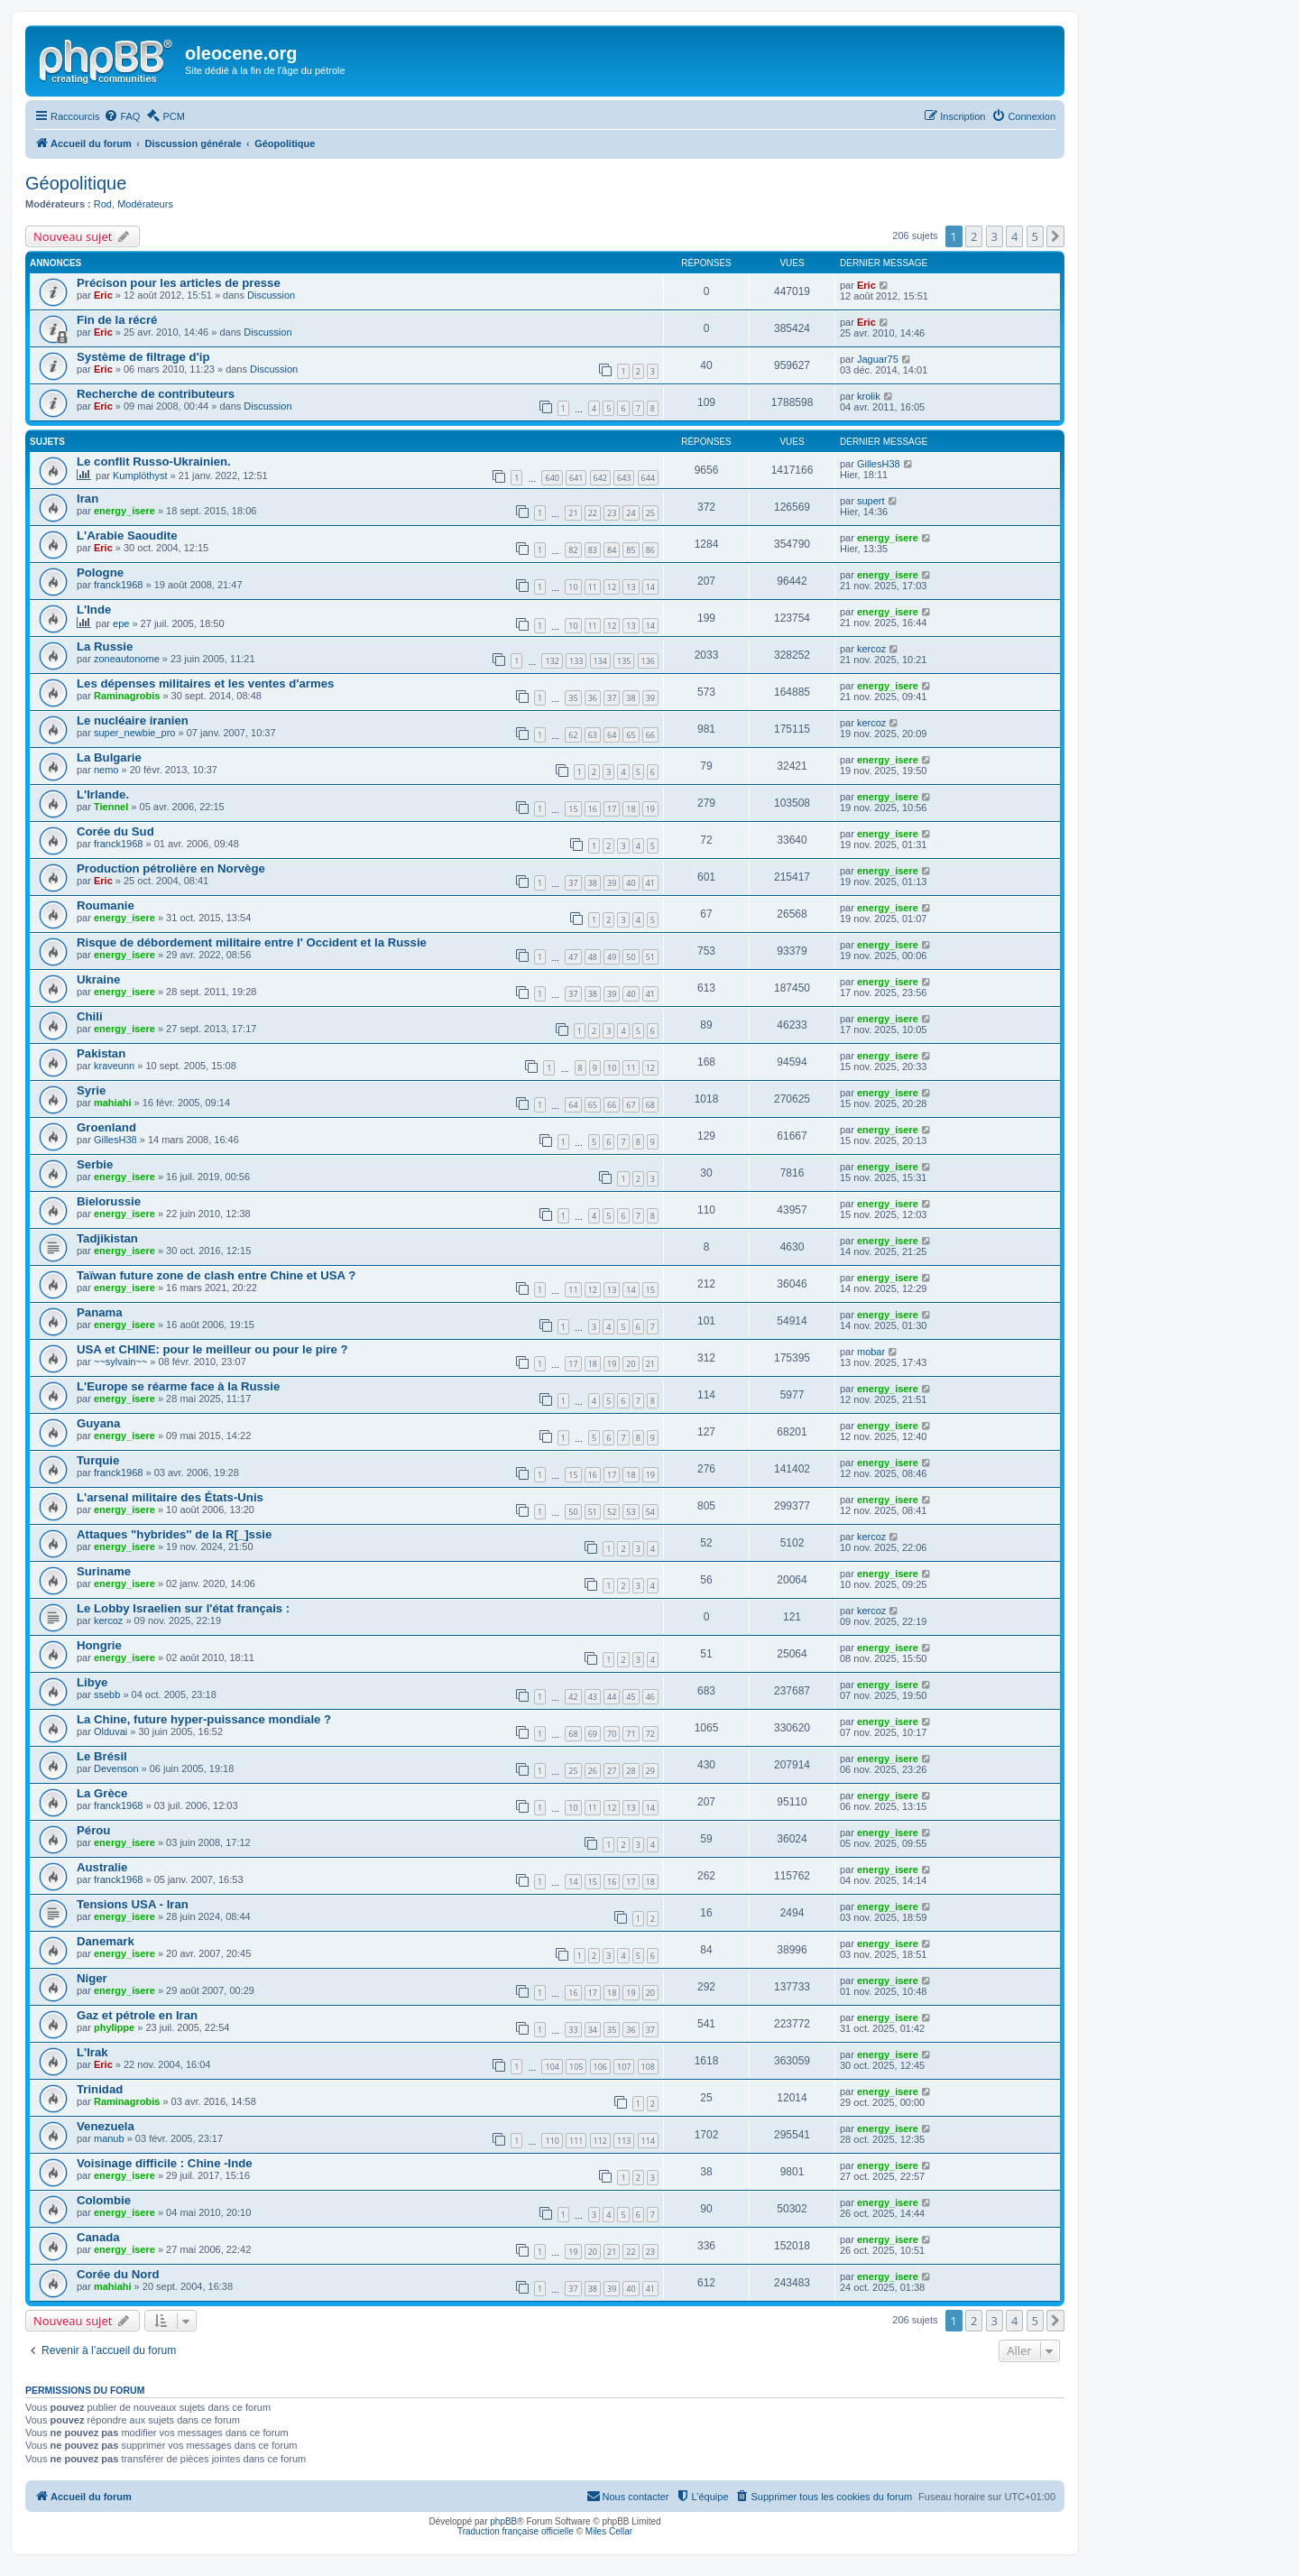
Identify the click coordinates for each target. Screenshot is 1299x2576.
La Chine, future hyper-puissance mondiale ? (204, 1719)
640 (551, 478)
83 (592, 550)
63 (592, 735)
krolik (868, 396)
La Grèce (102, 1793)
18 (630, 809)
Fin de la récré (117, 320)
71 (630, 1734)
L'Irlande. (103, 794)
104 (551, 2067)
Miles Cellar (608, 2531)
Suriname (104, 1571)
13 (630, 587)
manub (109, 2138)
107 (624, 2067)
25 (650, 513)
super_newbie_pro (135, 732)
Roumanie (105, 905)
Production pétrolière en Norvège (171, 868)
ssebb (107, 1694)
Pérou (93, 1830)
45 (630, 1697)
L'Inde (94, 609)
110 (551, 2141)
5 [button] (1035, 236)
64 (611, 735)
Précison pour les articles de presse (179, 283)
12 (611, 587)
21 (572, 513)
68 (650, 1105)
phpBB (503, 2521)
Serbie (95, 1164)
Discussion (271, 295)
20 (630, 1364)
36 (592, 698)
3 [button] (994, 236)
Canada (98, 2237)
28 (630, 1771)
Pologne (100, 572)
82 (572, 550)
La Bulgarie (109, 757)
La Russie (105, 646)
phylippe (114, 2027)
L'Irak (92, 2052)
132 (551, 661)
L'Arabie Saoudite (127, 535)
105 (576, 2067)
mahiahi (113, 1102)
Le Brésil (102, 1756)
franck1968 (118, 584)
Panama (100, 1312)
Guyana (98, 1423)
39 (650, 698)
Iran (87, 498)
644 (648, 478)
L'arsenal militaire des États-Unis (170, 1497)
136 (648, 661)
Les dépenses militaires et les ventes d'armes (205, 683)
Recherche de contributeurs (156, 394)
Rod (103, 204)
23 (611, 513)
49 (611, 957)
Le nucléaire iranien (133, 720)
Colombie (104, 2200)
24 (630, 513)
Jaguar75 (877, 359)
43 (592, 1697)
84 (611, 550)
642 (600, 478)
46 (650, 1697)
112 (600, 2141)
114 (648, 2141)
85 (630, 550)
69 (592, 1734)
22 (592, 513)
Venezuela (105, 2126)
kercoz (871, 648)
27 (611, 1771)
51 (650, 957)
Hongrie (99, 1645)
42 (572, 1697)
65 (630, 735)
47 (572, 957)
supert (871, 500)
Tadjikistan (107, 1238)
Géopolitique (75, 183)
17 (611, 809)
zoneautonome (127, 658)
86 (650, 550)
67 (630, 1105)
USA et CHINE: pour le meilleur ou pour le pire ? (212, 1349)
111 (576, 2141)
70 (611, 1734)
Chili (90, 1016)
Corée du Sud (115, 831)
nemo (106, 769)
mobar (871, 1351)
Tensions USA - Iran (133, 1904)
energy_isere (124, 510)
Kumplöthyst (140, 475)
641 (576, 478)
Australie (102, 1867)
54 (650, 1512)
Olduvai (110, 1731)
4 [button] (1014, 236)
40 (630, 883)
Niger (92, 1978)
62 (572, 735)
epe (121, 623)
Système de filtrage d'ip (143, 357)
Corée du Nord (118, 2274)
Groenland (106, 1127)
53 (630, 1512)
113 (624, 2141)
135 (624, 661)
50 (630, 957)
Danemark (105, 1941)
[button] (1055, 236)
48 (592, 957)
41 (650, 883)
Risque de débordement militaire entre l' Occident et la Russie (252, 942)
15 (572, 809)
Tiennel (111, 806)
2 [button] (974, 236)
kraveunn (114, 1065)
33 (572, 2030)
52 (611, 1512)
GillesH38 (878, 463)
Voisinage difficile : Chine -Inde (165, 2163)
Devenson (116, 1768)
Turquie (98, 1460)
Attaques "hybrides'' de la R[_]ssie (174, 1534)
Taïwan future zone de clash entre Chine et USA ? (216, 1275)
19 (650, 809)
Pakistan (101, 1053)
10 (572, 587)
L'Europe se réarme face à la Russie (178, 1386)
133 (576, 661)
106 (600, 2067)
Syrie (91, 1090)
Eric (103, 295)
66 (650, 735)
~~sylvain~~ (120, 1361)
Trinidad (100, 2089)
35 (572, 698)
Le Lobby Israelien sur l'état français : (183, 1608)
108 (648, 2067)
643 (624, 478)
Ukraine (98, 979)
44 (611, 1697)
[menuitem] (122, 116)
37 (611, 698)
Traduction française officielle (515, 2531)
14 (650, 587)
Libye (92, 1682)
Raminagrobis (127, 695)
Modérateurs (145, 204)
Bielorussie (109, 1201)
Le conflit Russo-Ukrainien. (154, 461)
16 (592, 809)
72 (650, 1734)
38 (630, 698)
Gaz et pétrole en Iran (137, 2015)
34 (592, 2030)
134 (600, 661)
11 (592, 587)
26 (592, 1771)
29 (650, 1771)
